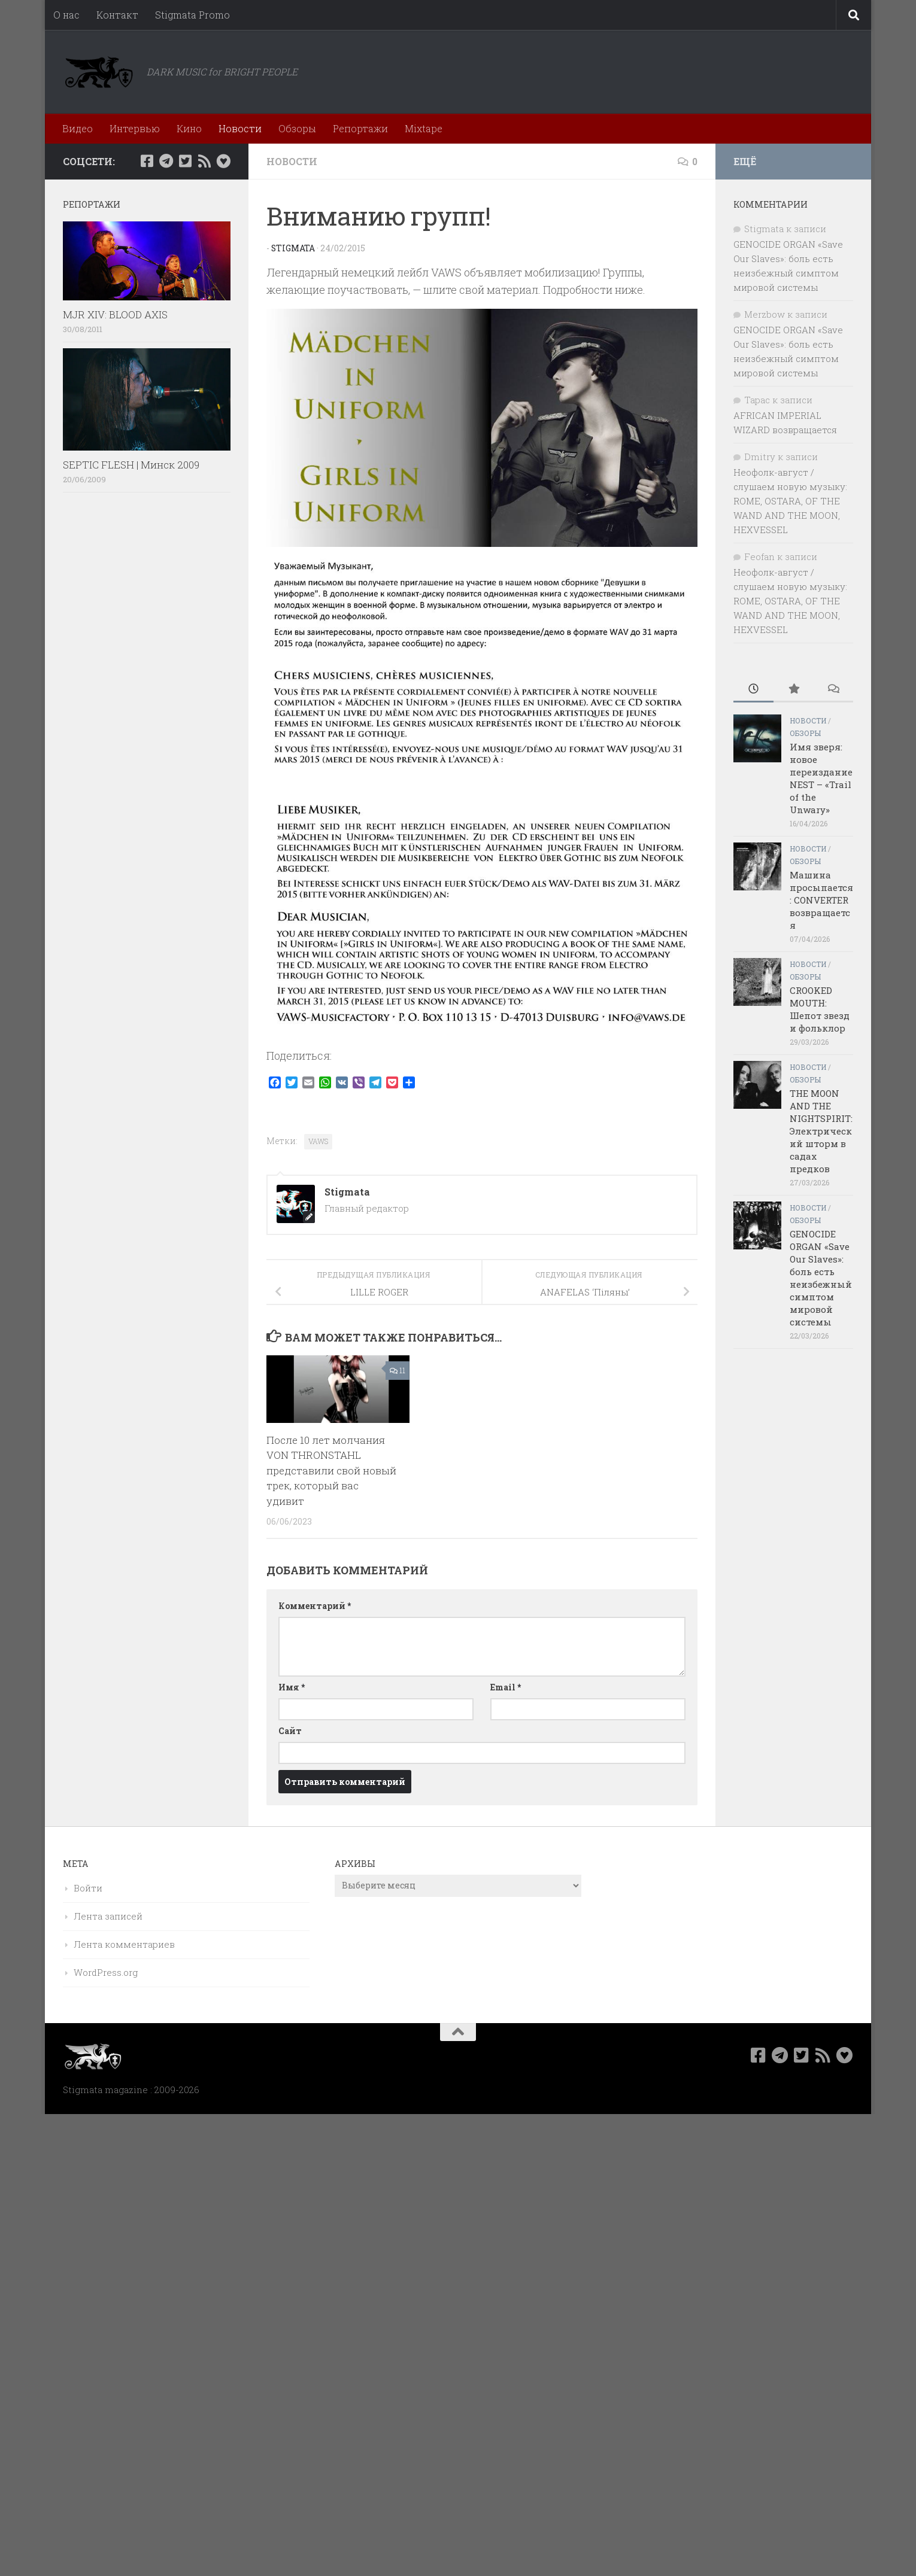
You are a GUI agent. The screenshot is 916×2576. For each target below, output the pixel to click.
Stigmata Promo (192, 14)
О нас (66, 14)
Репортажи (360, 128)
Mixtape (423, 128)
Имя (291, 1686)
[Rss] (204, 161)
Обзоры (297, 128)
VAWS (318, 1140)
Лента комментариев (124, 1943)
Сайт (290, 1729)
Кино (189, 128)
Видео (77, 128)
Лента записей (108, 1915)
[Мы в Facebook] (146, 161)
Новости (240, 128)
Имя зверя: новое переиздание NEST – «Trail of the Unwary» (821, 778)
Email (505, 1686)
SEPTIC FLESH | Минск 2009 (131, 465)
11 (397, 1369)
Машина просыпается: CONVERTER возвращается (821, 900)
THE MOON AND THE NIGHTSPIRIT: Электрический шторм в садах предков (821, 1131)
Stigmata (293, 248)
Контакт (117, 14)
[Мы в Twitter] (185, 161)
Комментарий (314, 1604)
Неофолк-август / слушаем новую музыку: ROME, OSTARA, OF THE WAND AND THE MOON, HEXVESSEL (790, 501)
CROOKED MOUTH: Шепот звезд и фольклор (820, 1009)
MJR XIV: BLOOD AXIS (115, 314)
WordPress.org (106, 1971)
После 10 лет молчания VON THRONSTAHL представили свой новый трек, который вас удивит (331, 1470)
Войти (88, 1887)
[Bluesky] (223, 161)
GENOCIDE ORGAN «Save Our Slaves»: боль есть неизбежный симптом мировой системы (821, 1278)
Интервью (135, 128)
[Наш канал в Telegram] (166, 161)
